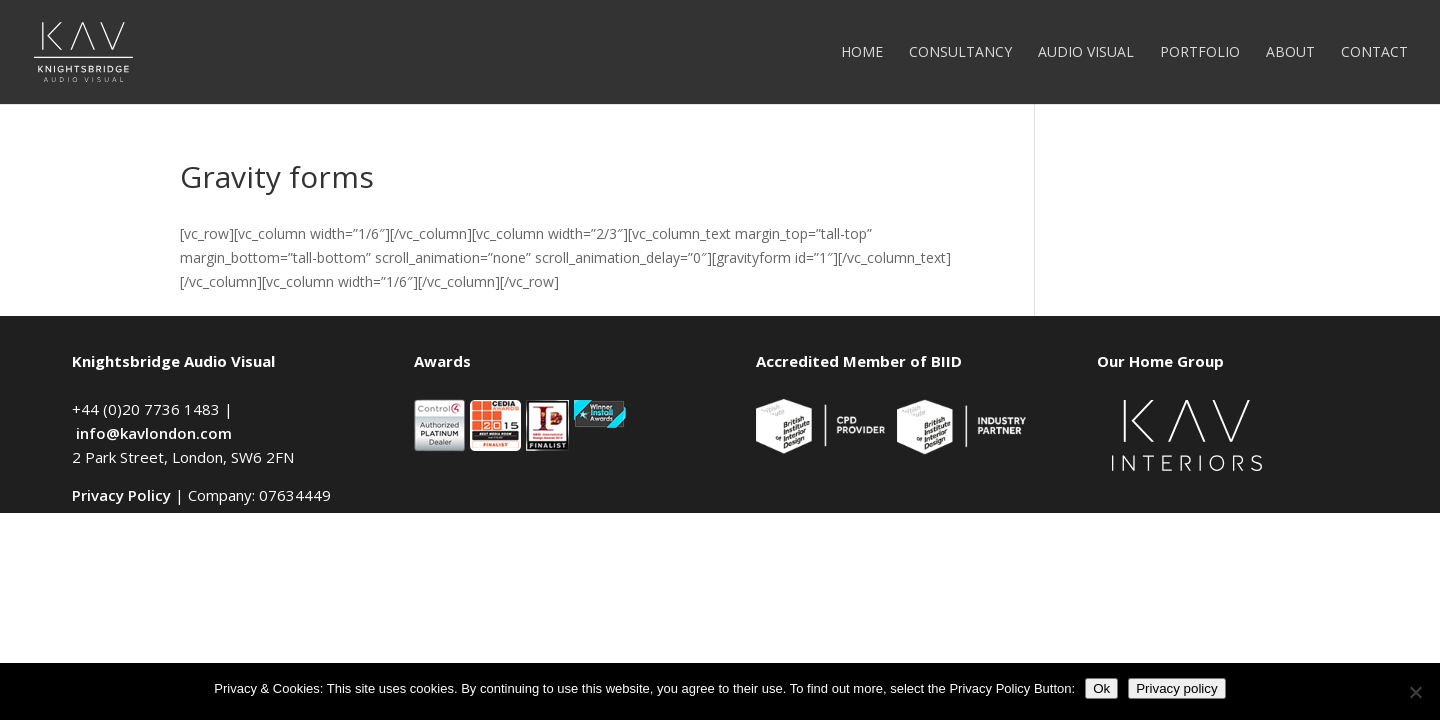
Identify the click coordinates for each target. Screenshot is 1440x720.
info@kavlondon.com (154, 433)
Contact (1374, 53)
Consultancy (960, 53)
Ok (1101, 688)
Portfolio (1200, 53)
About (1290, 53)
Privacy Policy (121, 495)
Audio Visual (1086, 53)
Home (862, 53)
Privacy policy (1176, 688)
